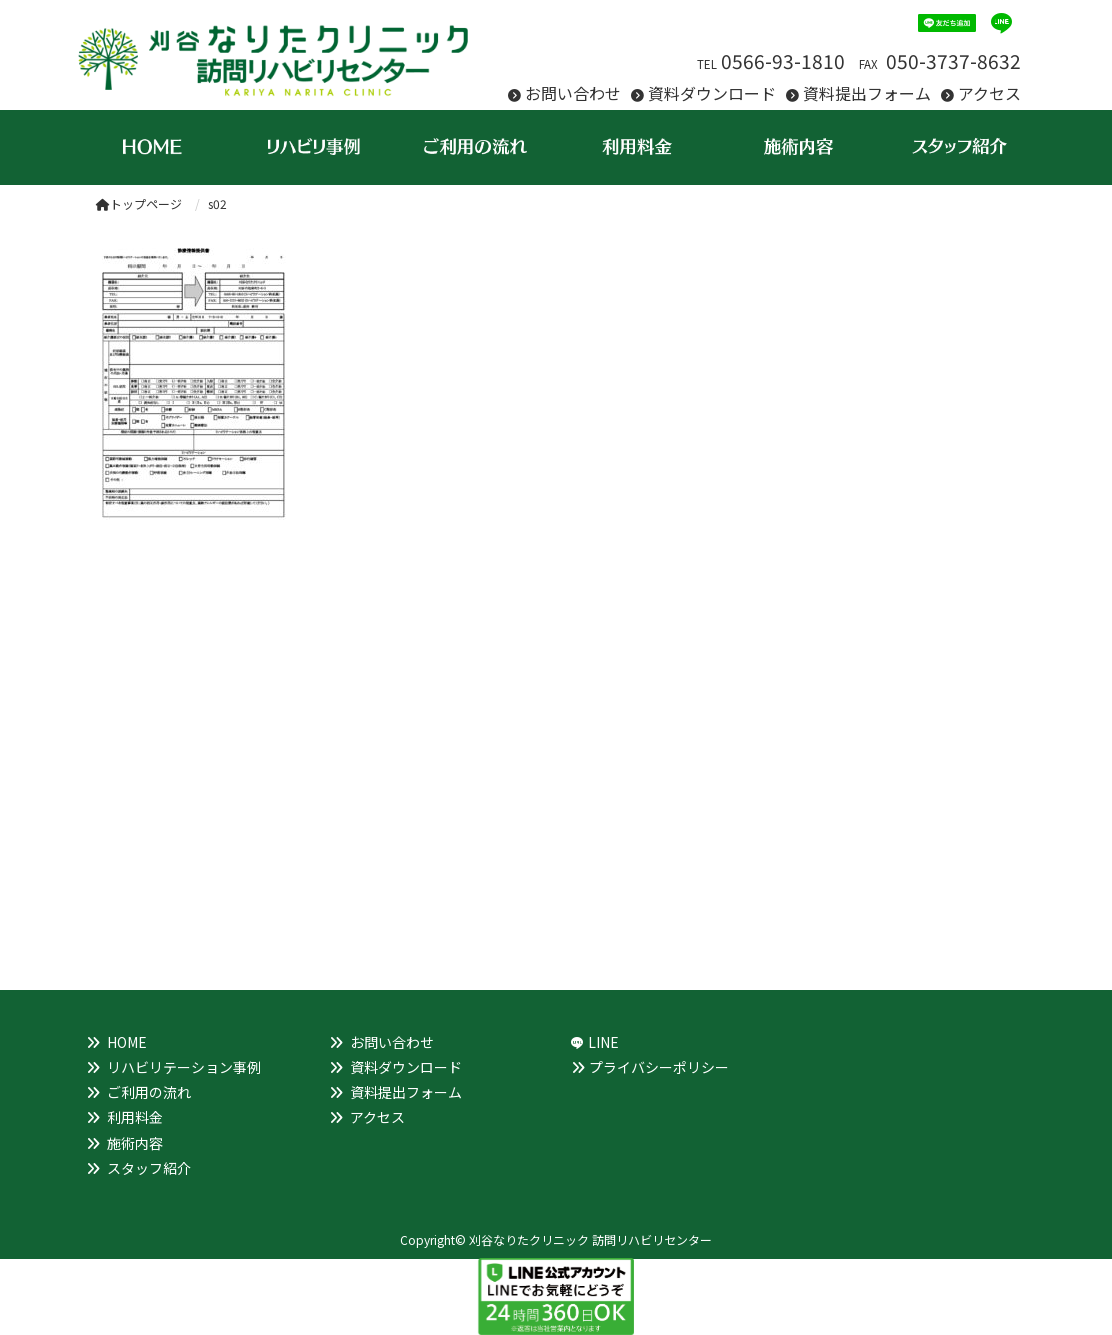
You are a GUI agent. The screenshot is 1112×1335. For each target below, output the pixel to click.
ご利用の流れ (149, 1092)
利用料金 (135, 1117)
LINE (603, 1042)
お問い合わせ (573, 93)
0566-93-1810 (783, 61)
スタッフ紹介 (149, 1168)
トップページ (139, 203)
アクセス (989, 93)
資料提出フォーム (867, 93)
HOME (127, 1042)
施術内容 (135, 1143)
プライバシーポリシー (659, 1067)
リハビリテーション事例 (184, 1067)
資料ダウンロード (712, 93)
